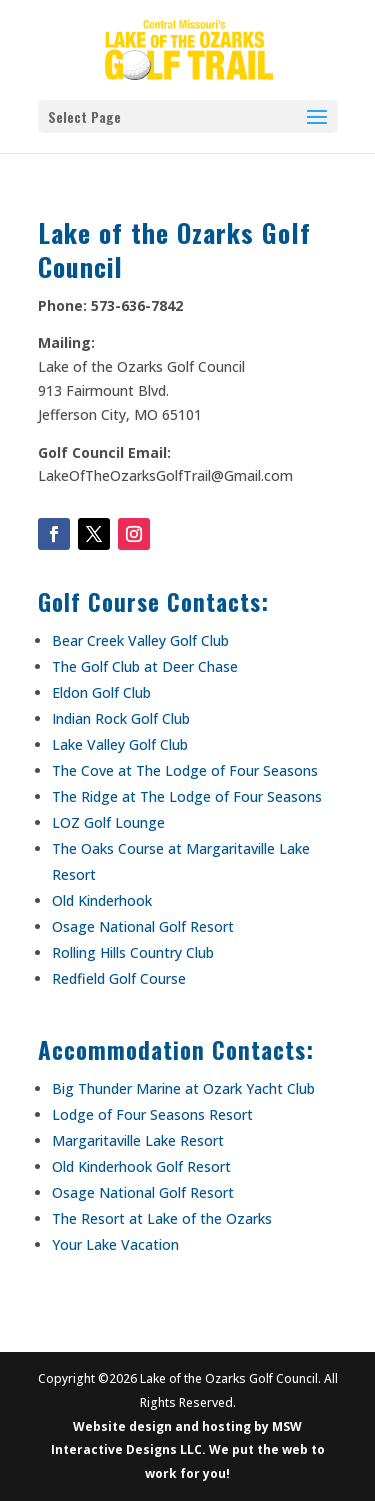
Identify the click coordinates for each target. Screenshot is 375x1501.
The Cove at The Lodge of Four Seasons (185, 770)
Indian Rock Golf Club (121, 718)
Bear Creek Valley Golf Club (140, 640)
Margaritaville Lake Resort (138, 1140)
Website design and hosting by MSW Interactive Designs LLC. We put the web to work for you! (188, 1450)
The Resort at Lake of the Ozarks (162, 1218)
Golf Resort (191, 1166)
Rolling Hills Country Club (133, 952)
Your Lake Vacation (115, 1244)
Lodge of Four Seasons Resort (152, 1114)
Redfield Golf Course (119, 978)
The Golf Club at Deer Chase (145, 666)
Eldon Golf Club (101, 692)
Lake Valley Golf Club (120, 744)
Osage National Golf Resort (143, 926)
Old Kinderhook (102, 900)
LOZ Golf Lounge (108, 822)
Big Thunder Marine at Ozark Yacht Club (183, 1088)
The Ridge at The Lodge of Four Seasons (187, 796)
